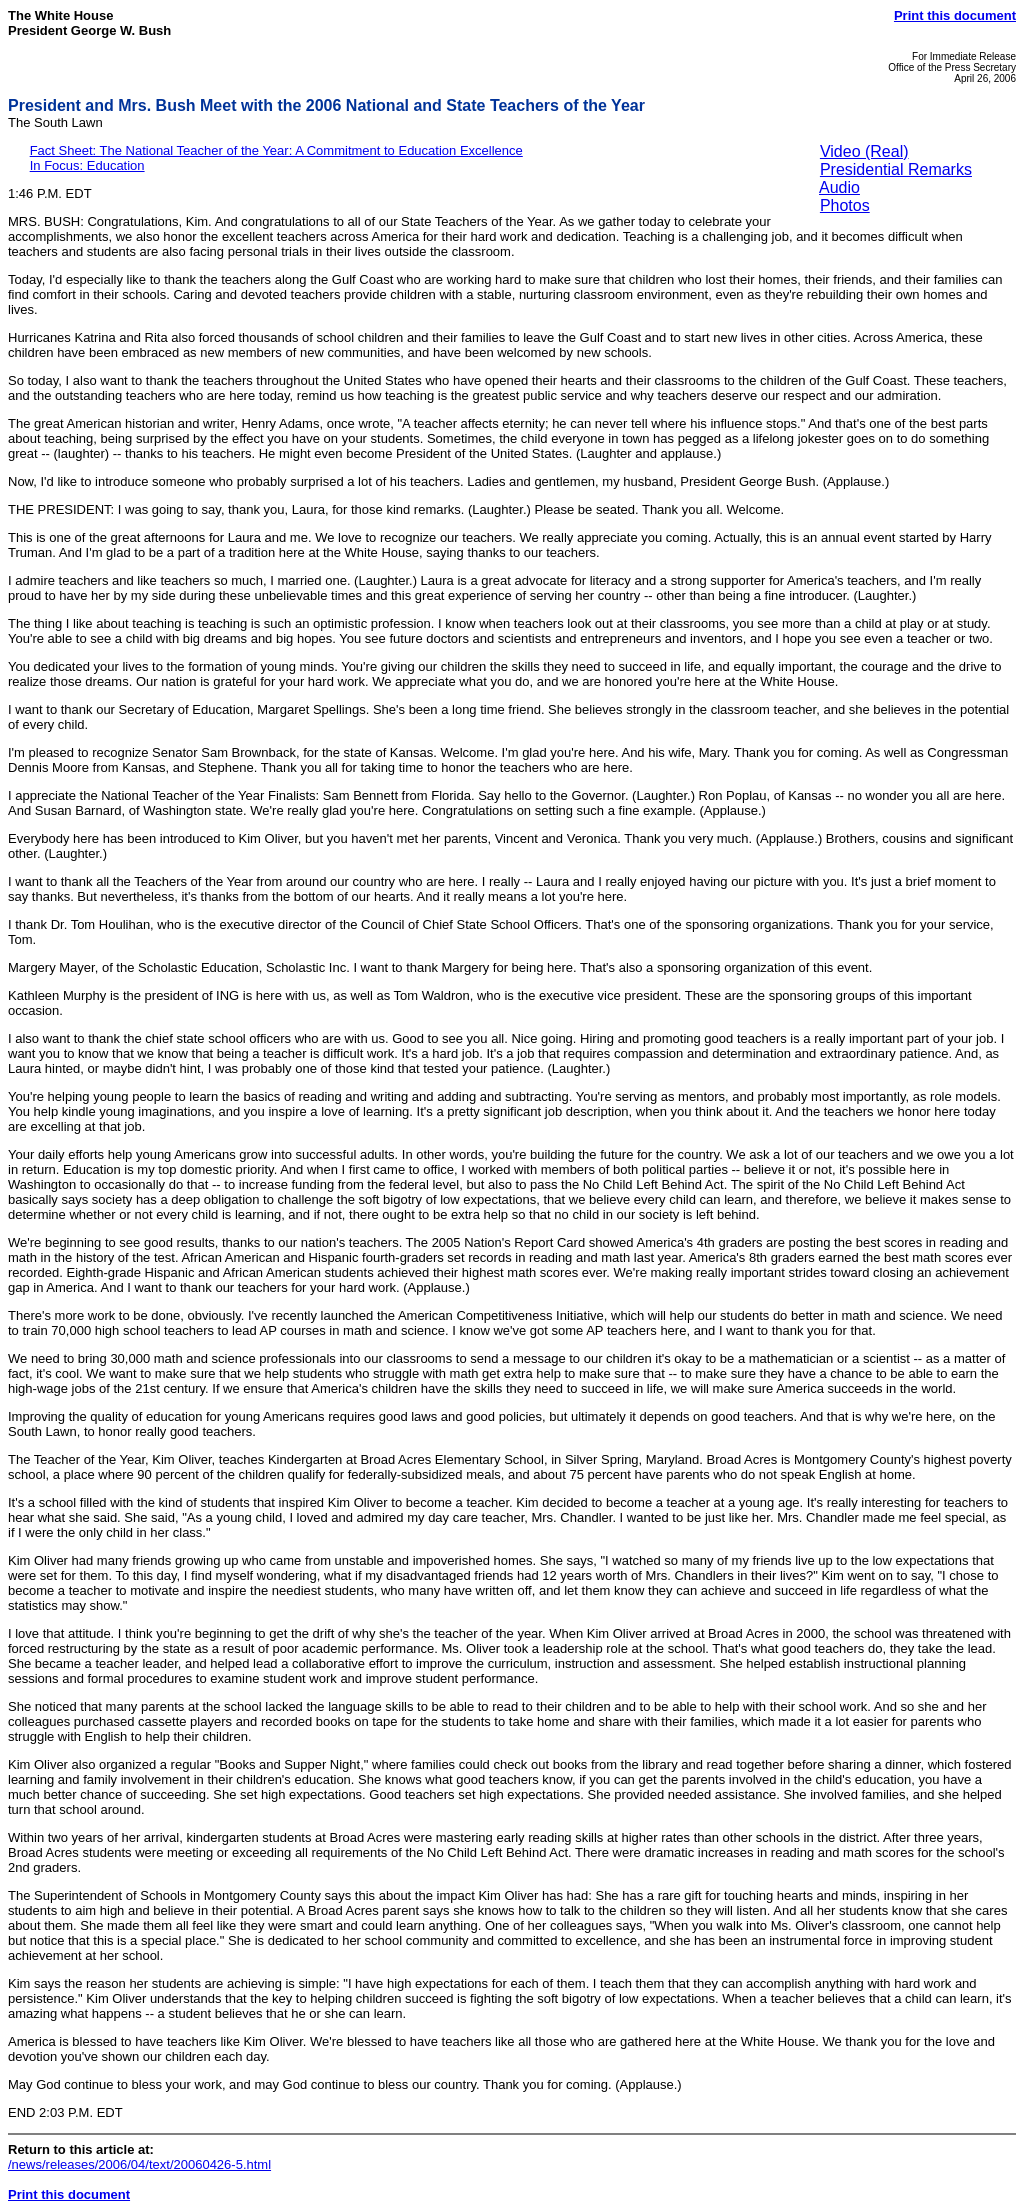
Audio (839, 187)
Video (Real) (864, 151)
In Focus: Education (87, 165)
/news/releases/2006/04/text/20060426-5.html (139, 2164)
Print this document (955, 15)
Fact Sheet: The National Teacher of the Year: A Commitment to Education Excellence (276, 150)
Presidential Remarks (896, 169)
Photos (845, 205)
